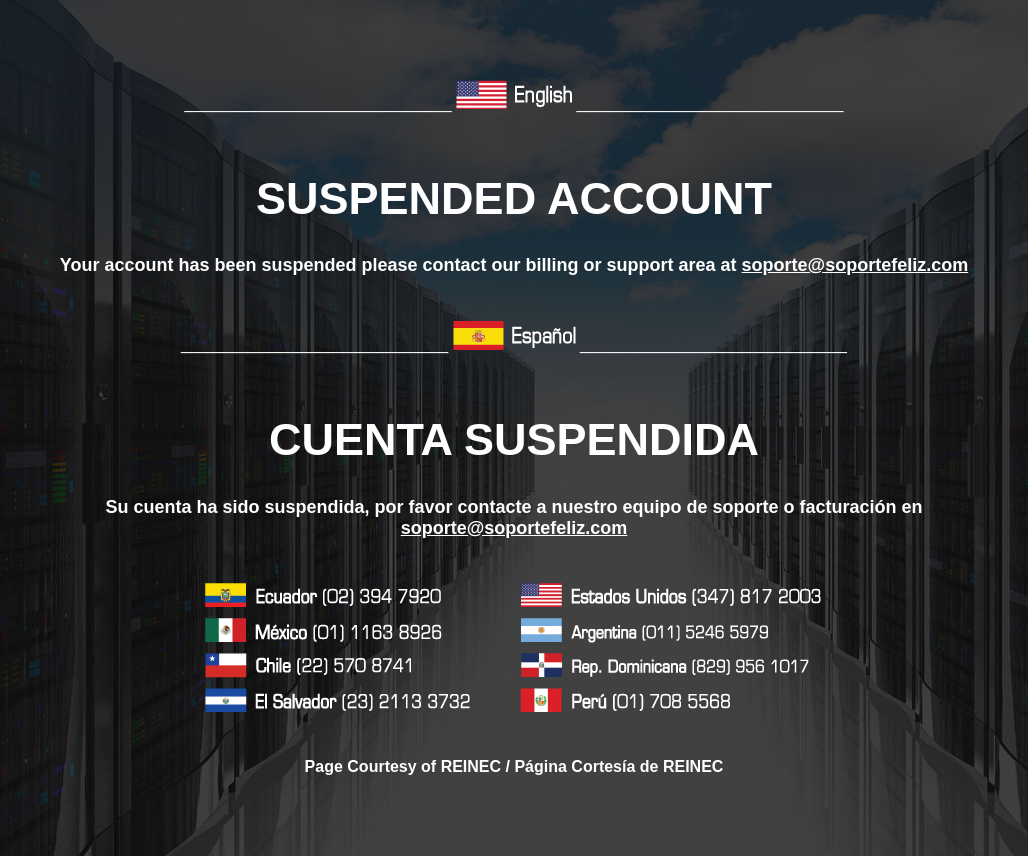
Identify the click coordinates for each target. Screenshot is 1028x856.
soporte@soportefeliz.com (855, 265)
